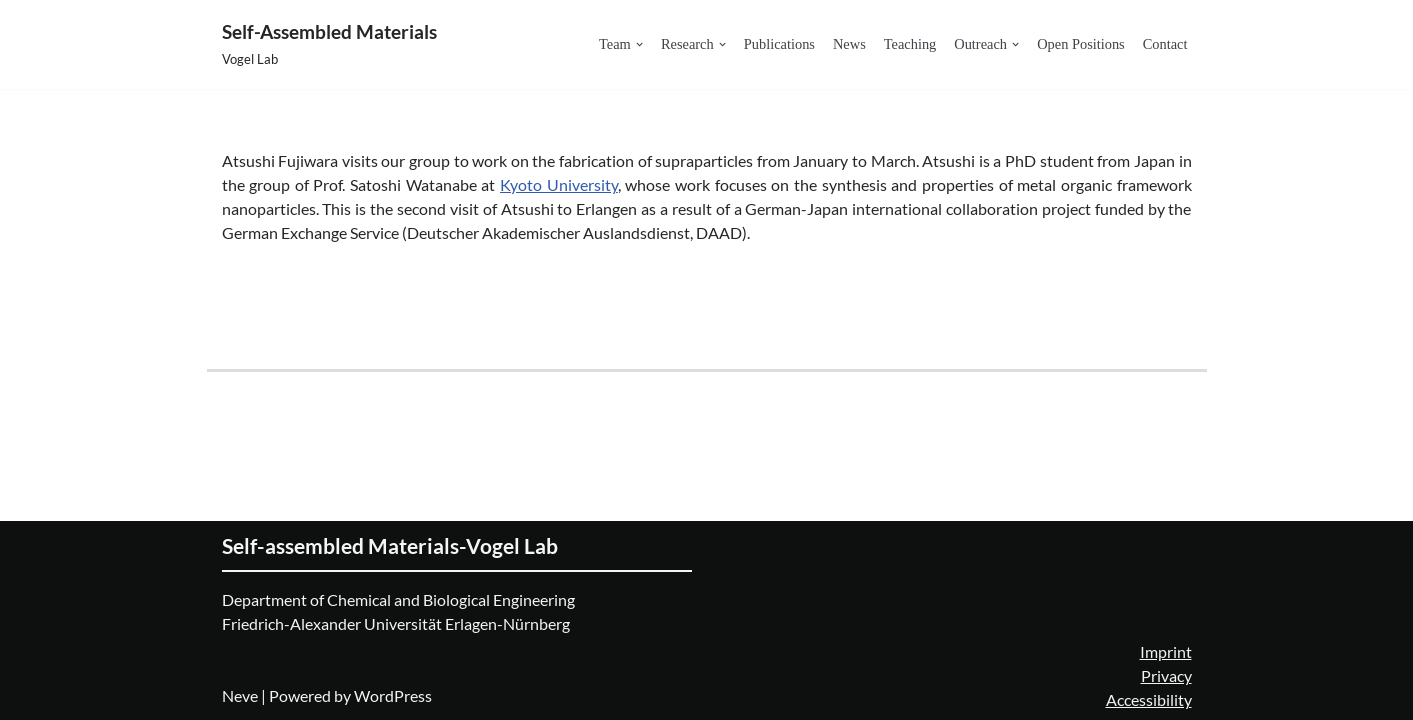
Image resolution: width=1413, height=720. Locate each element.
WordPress (393, 695)
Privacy (1166, 675)
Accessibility (1149, 699)
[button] (639, 44)
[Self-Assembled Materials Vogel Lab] (329, 44)
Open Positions (1081, 44)
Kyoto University (559, 184)
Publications (779, 44)
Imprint (1166, 651)
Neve (240, 695)
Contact (1165, 44)
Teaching (910, 44)
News (849, 44)
